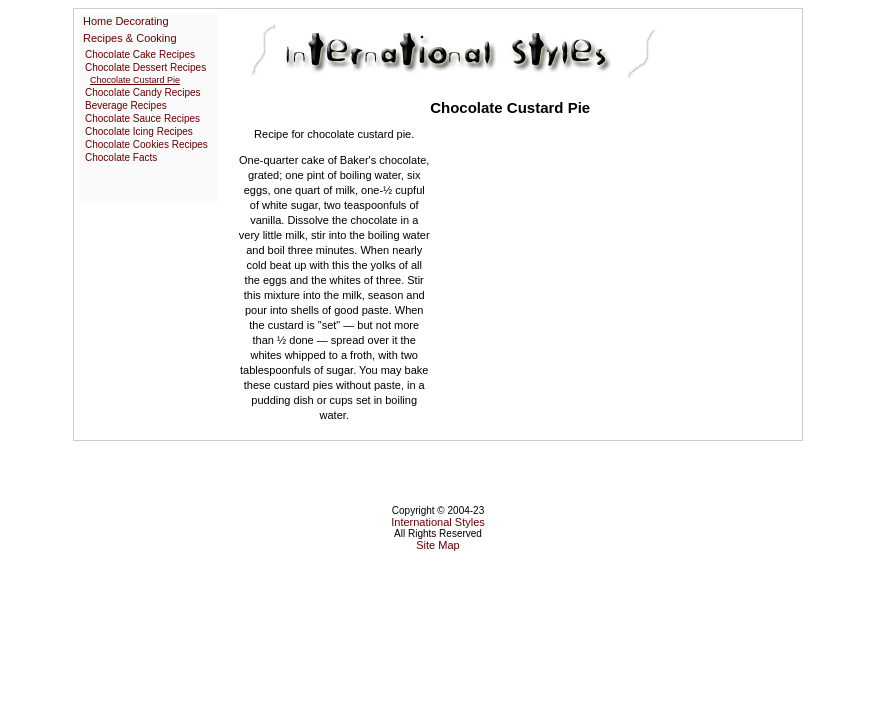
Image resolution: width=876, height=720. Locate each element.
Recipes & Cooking (130, 38)
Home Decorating (126, 21)
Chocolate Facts (121, 157)
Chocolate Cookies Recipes (146, 144)
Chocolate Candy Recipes (143, 92)
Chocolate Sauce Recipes (142, 118)
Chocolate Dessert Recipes (145, 67)
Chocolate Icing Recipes (139, 131)
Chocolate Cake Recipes (140, 54)
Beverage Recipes (126, 105)
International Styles (438, 522)
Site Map (437, 545)
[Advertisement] (606, 275)
